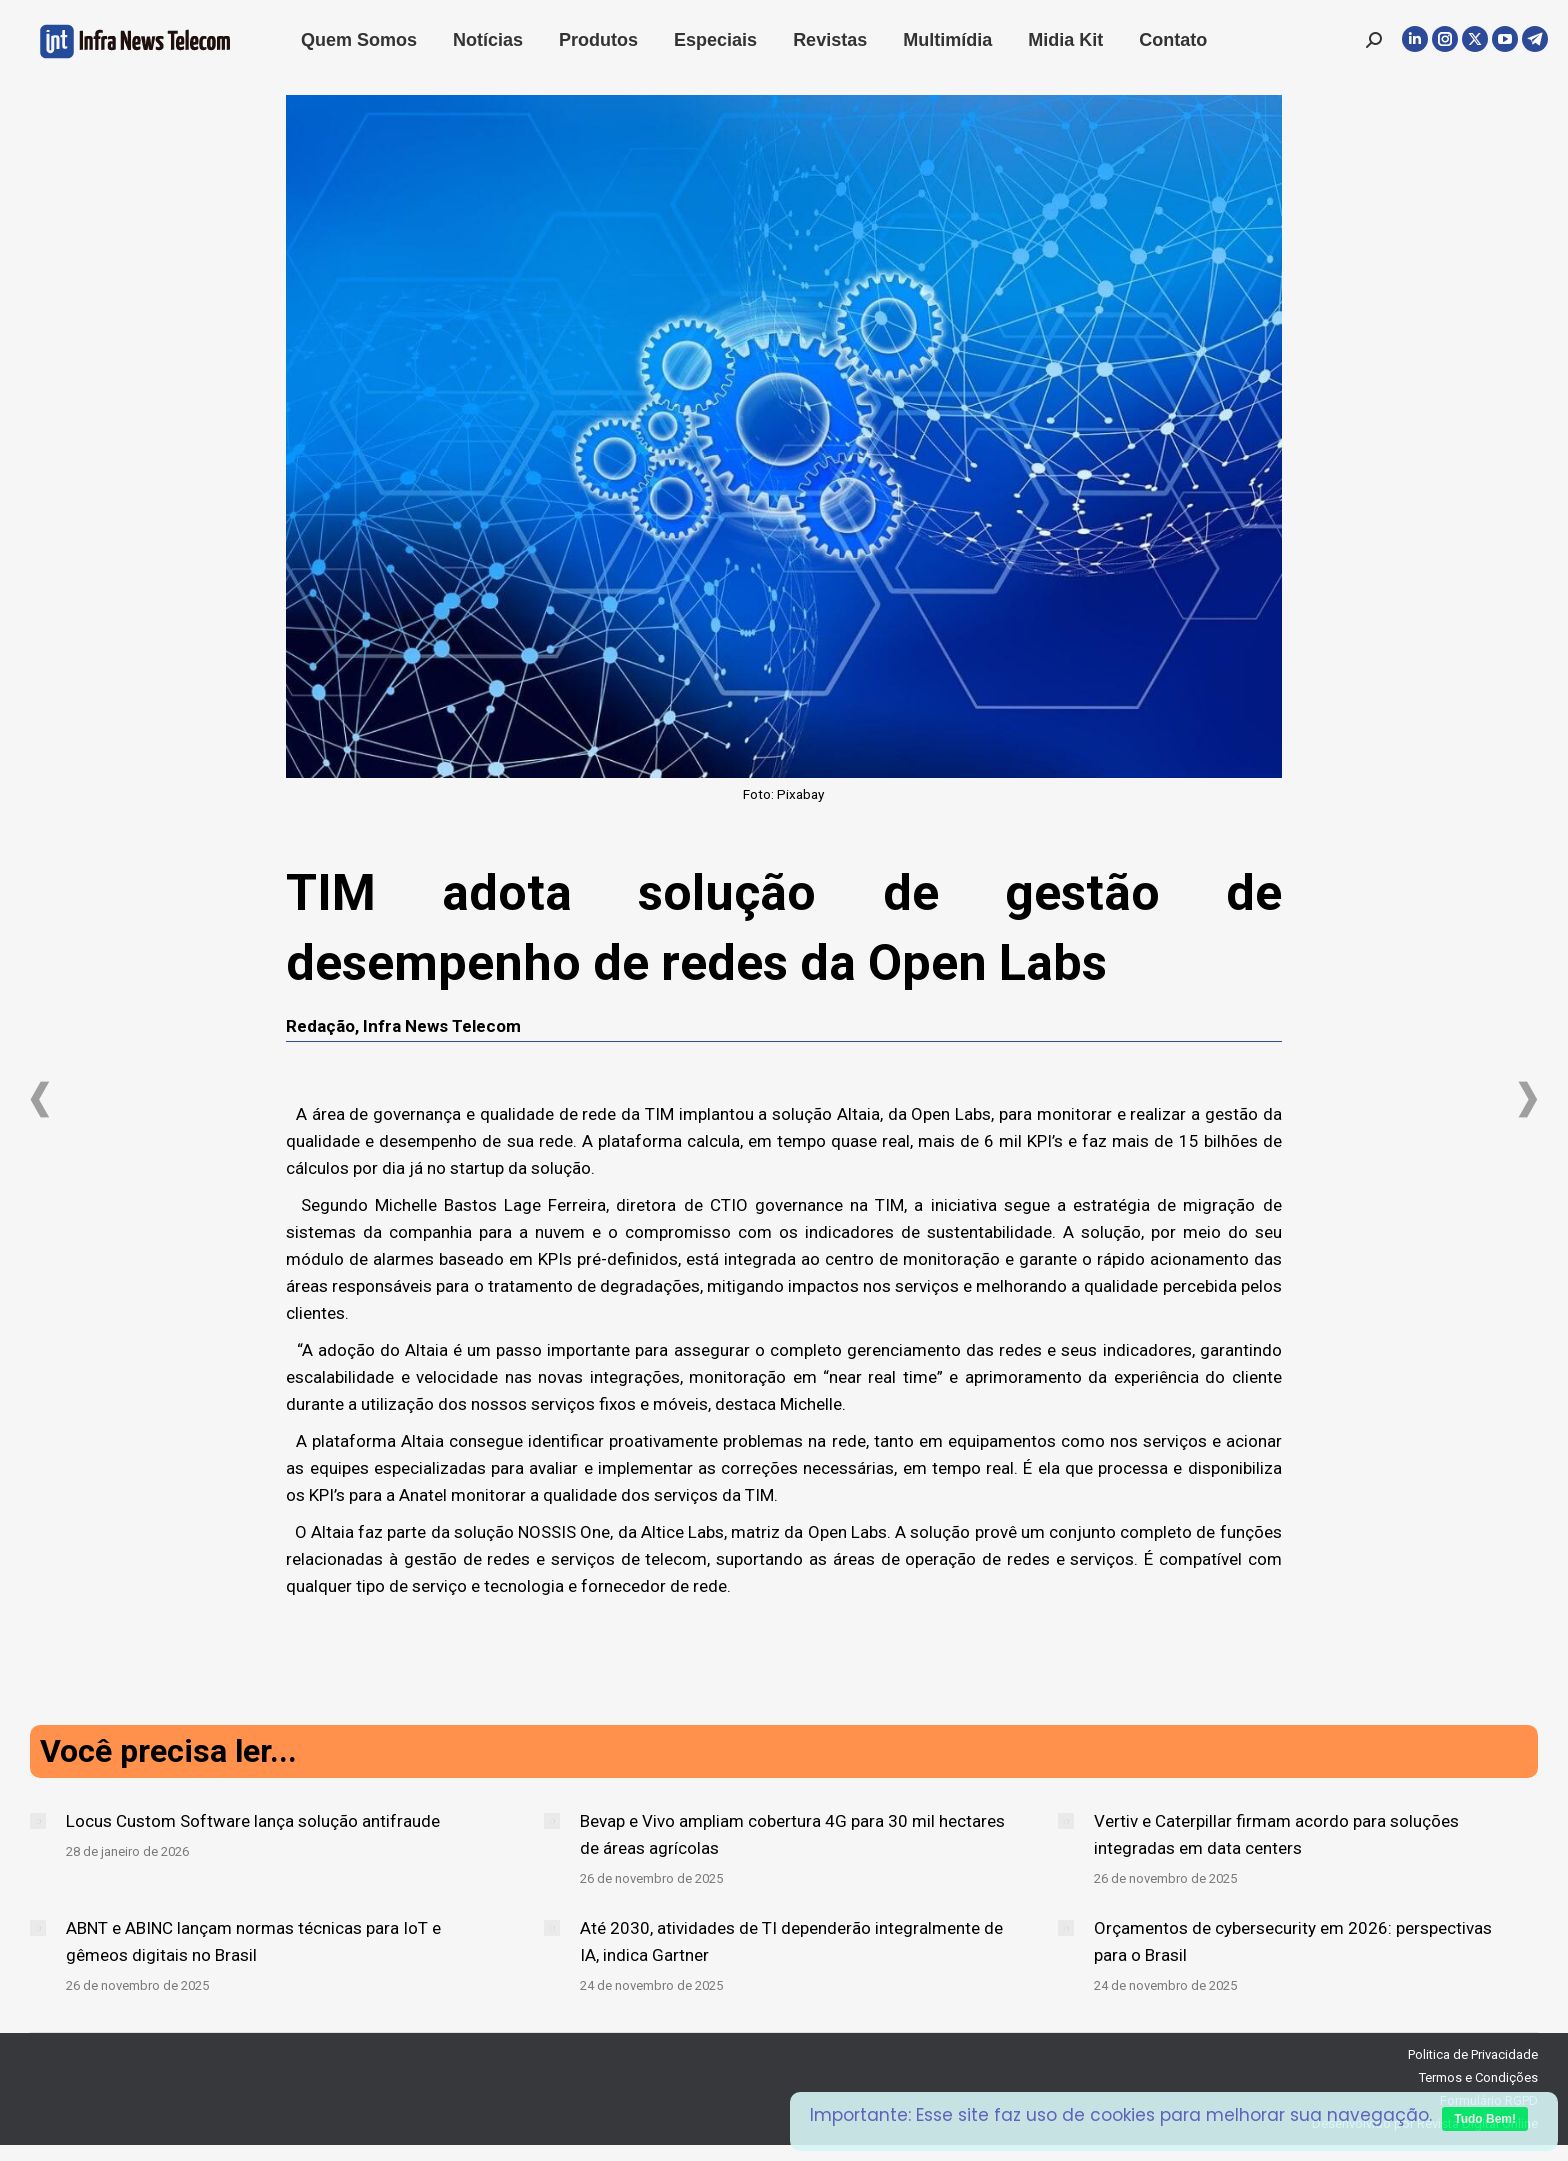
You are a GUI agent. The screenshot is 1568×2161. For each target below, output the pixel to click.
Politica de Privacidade (1473, 2054)
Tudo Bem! (1485, 2119)
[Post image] (38, 1821)
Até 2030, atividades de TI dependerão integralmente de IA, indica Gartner (791, 1941)
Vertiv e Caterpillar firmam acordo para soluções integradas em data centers (1276, 1834)
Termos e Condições (1478, 2077)
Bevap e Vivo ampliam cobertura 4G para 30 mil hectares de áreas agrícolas (792, 1834)
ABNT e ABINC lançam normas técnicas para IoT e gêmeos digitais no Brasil (253, 1941)
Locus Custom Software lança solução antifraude (253, 1821)
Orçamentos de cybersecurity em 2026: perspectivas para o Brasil (1293, 1941)
